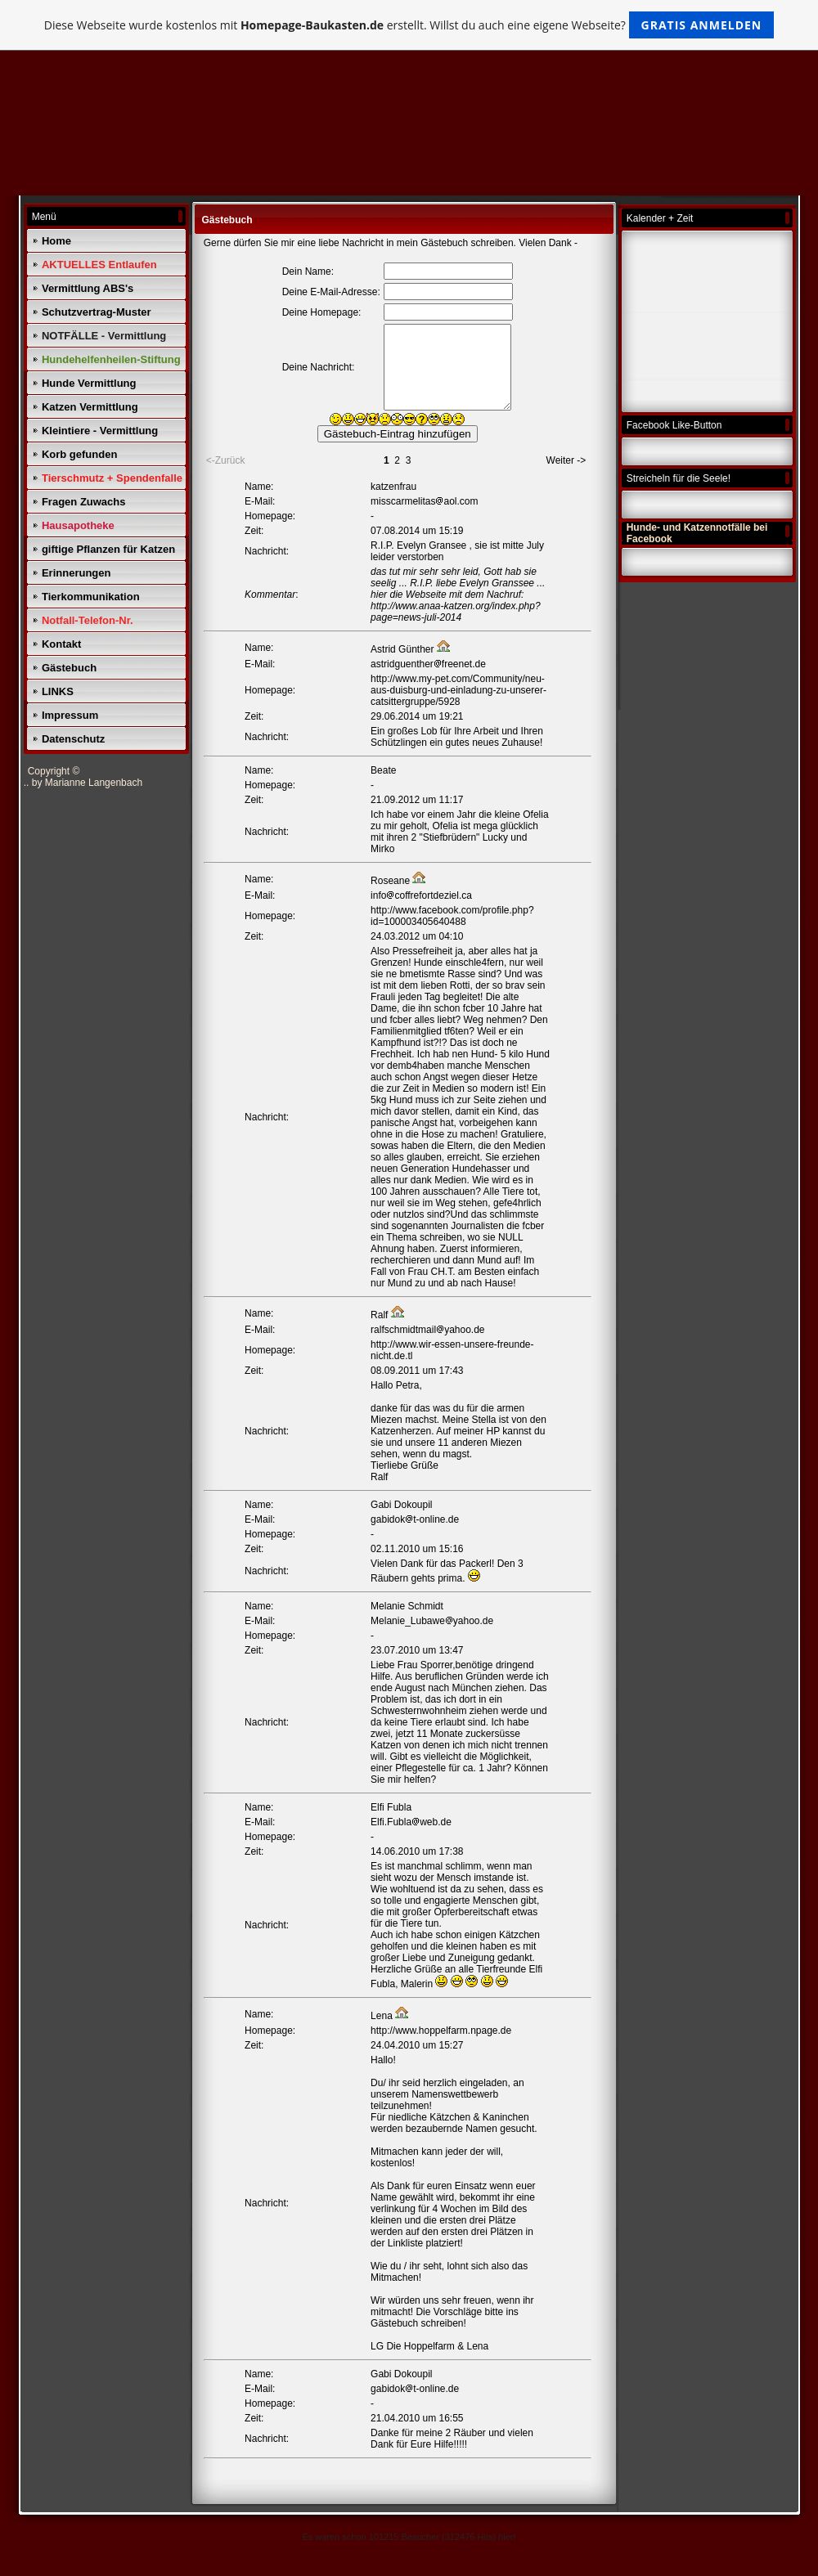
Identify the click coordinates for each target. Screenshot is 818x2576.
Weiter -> (566, 460)
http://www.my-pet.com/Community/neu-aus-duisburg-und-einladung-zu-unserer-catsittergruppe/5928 (458, 690)
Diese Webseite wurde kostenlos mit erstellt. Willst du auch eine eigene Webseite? (409, 24)
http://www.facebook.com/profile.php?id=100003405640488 (452, 915)
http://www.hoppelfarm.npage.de (441, 2030)
